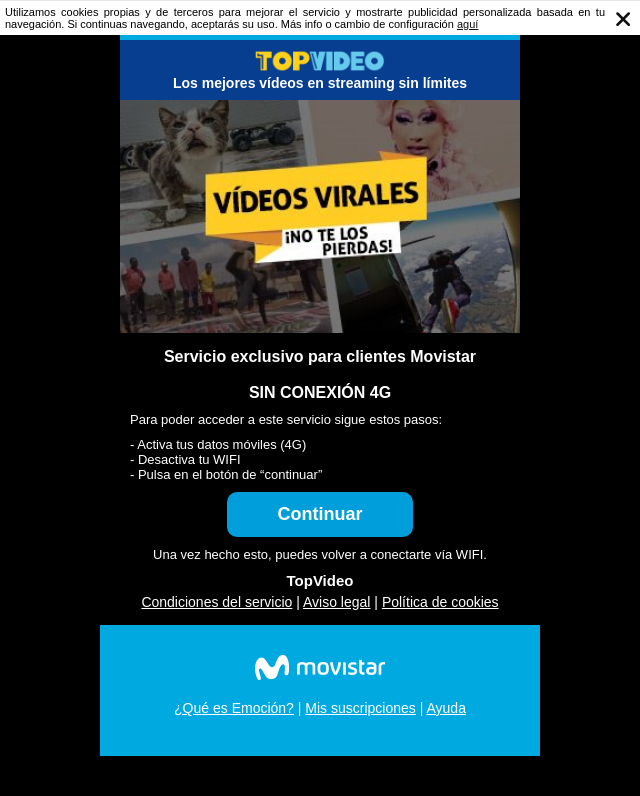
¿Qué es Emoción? (234, 708)
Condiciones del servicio (216, 602)
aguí (467, 24)
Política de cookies (440, 602)
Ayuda (445, 708)
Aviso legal (336, 602)
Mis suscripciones (360, 708)
